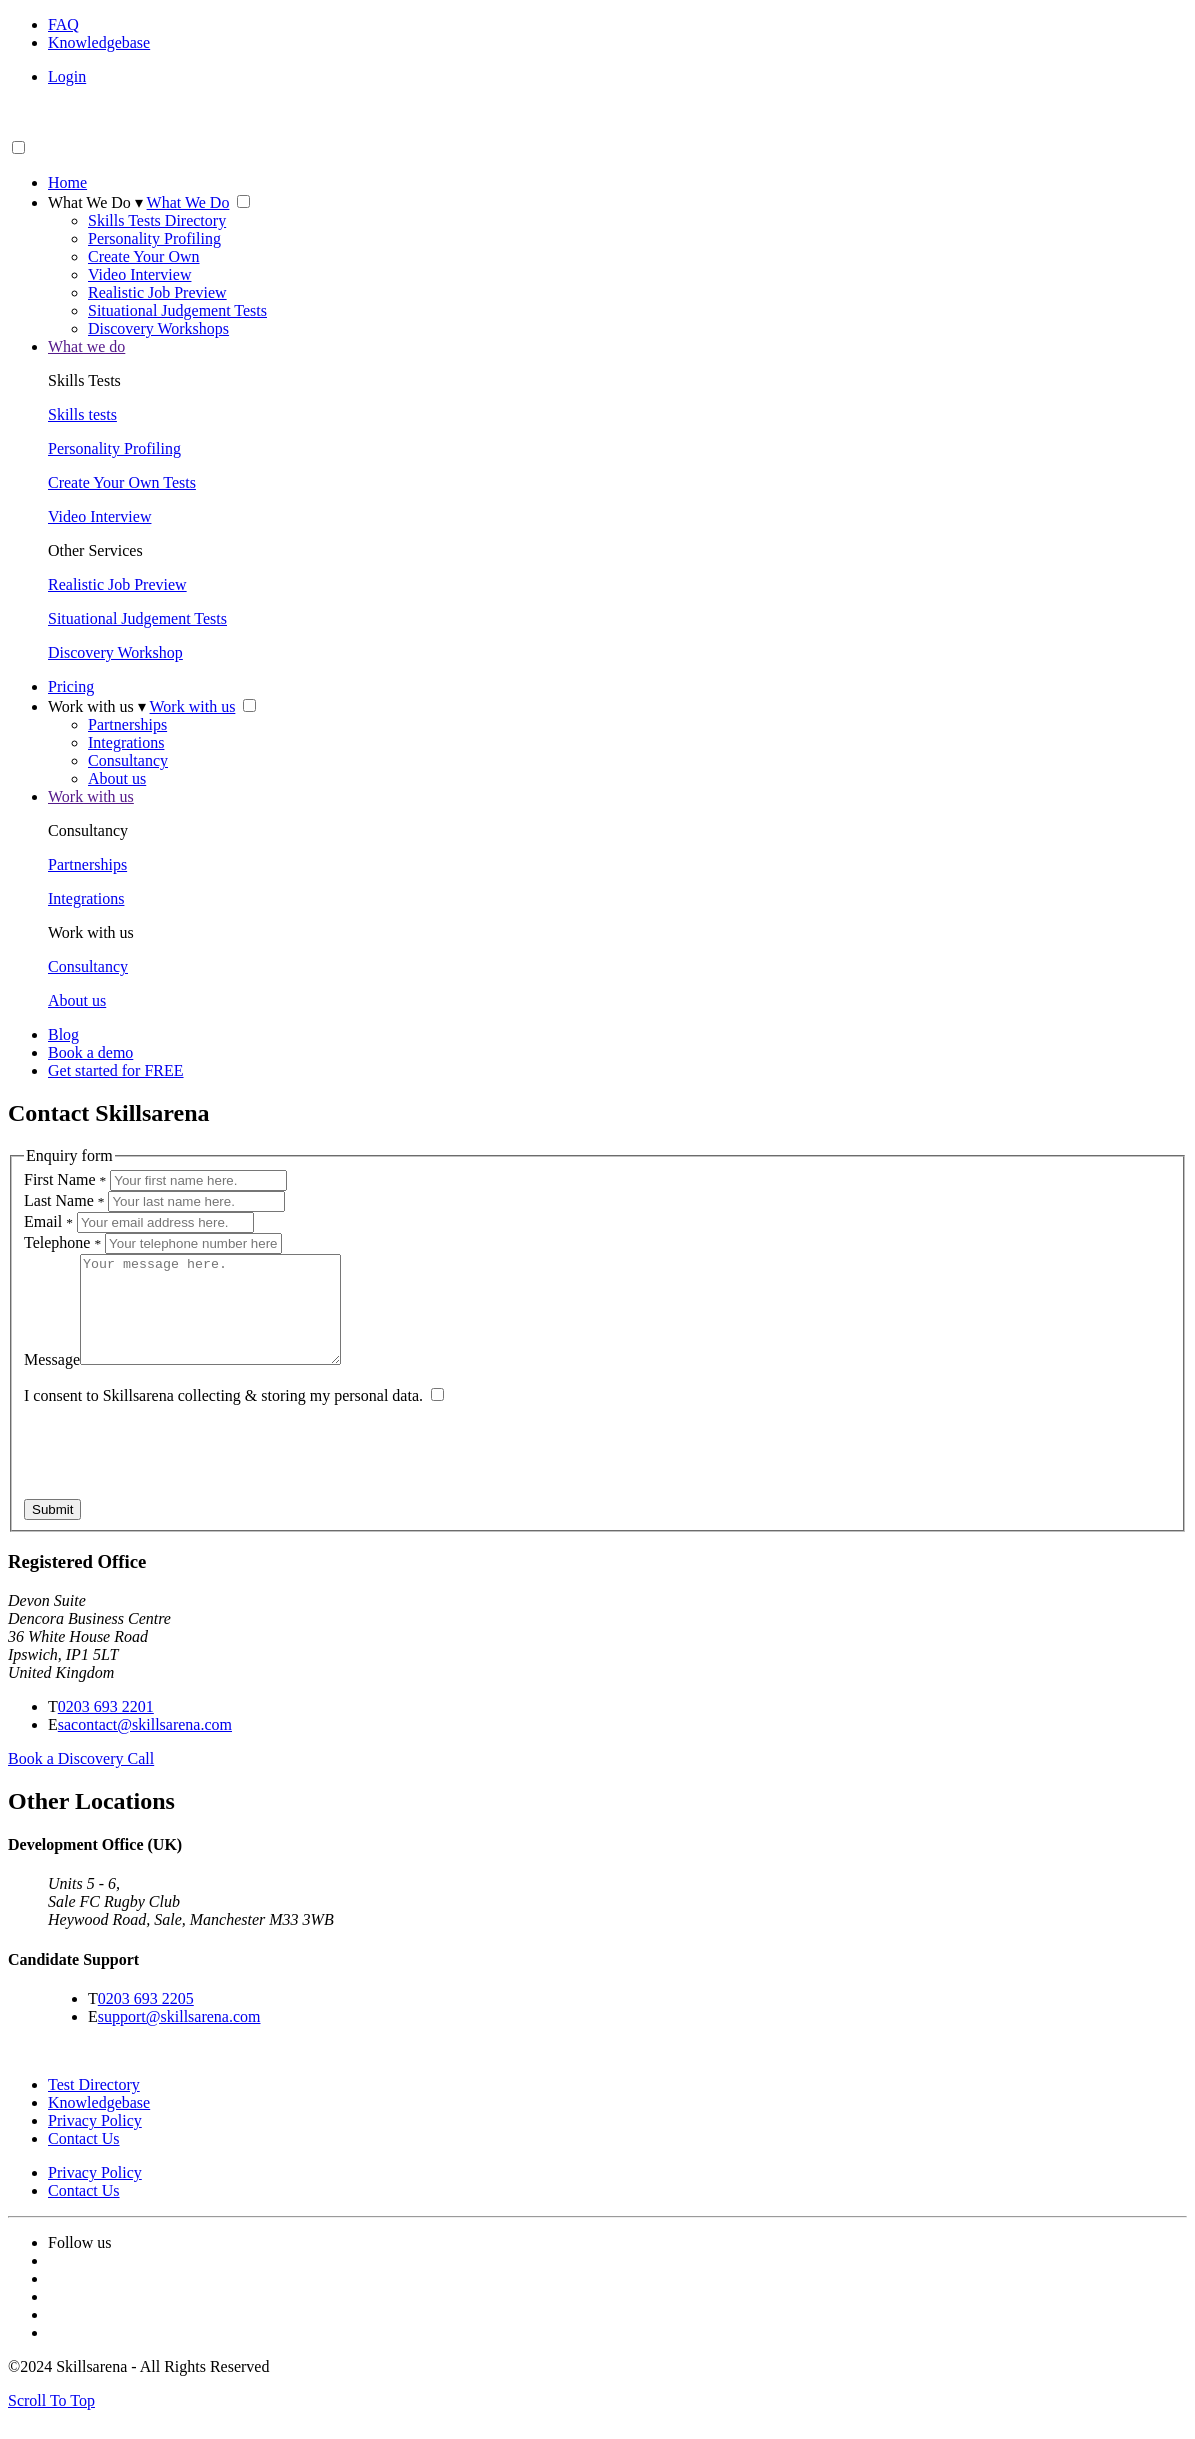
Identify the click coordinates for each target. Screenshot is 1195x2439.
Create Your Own (144, 256)
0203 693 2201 (106, 1727)
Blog (63, 1034)
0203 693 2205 (146, 2019)
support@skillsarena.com (179, 2037)
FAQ (63, 24)
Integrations (126, 742)
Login (67, 76)
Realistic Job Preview (157, 292)
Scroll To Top (51, 2421)
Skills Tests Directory (157, 220)
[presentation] (176, 1481)
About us (117, 778)
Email (48, 1221)
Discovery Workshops (158, 328)
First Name (65, 1179)
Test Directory (94, 2105)
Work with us (97, 706)
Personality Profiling (154, 238)
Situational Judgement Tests (177, 310)
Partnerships (127, 724)
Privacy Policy (95, 2141)
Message (52, 1380)
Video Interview (139, 274)
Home (67, 182)
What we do (86, 346)
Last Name (64, 1200)
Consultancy (128, 760)
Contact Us (84, 2159)
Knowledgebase (99, 42)
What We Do (95, 202)
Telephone (62, 1242)
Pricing (71, 686)
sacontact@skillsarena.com (145, 1745)
